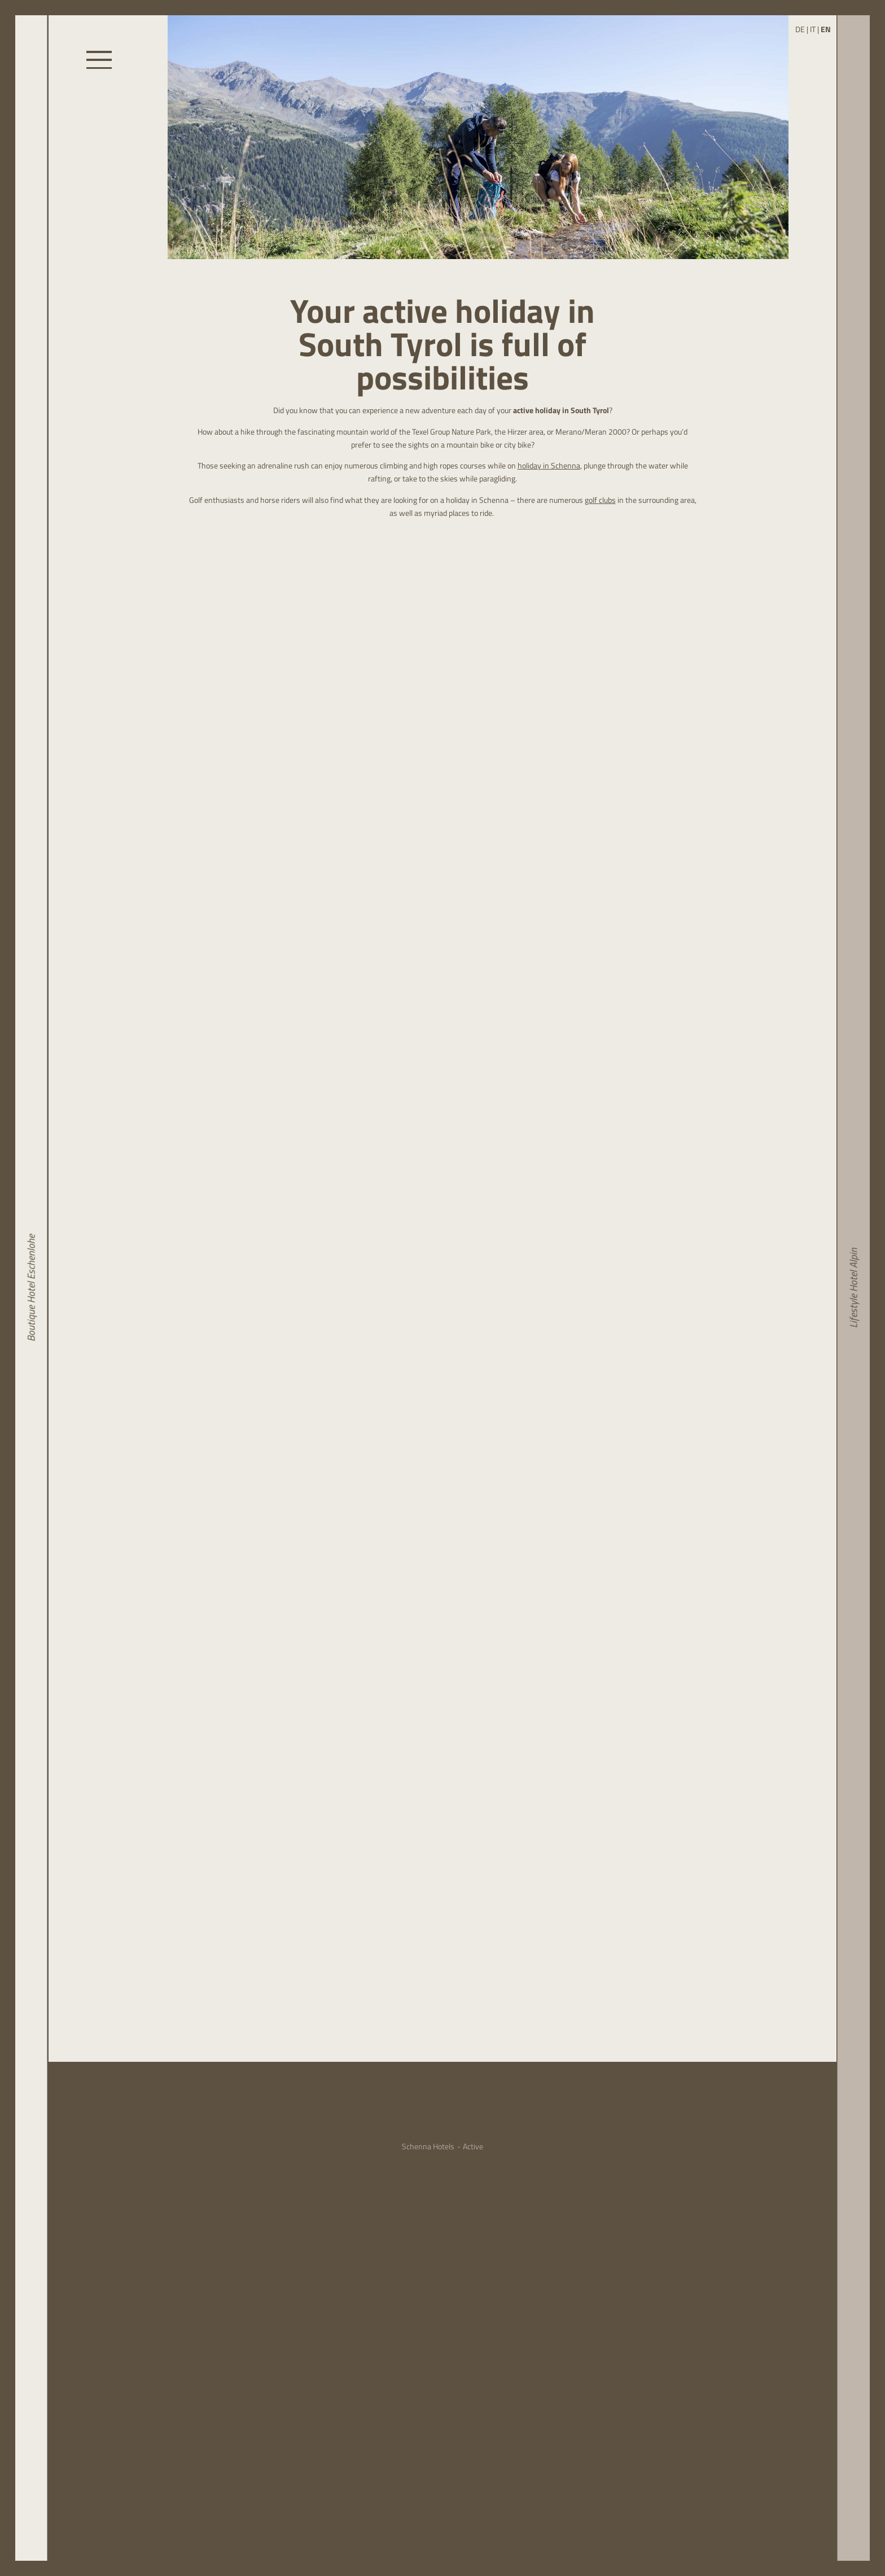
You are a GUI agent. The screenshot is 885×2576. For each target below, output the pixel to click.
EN (826, 29)
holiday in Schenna (549, 465)
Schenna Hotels (428, 2146)
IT (813, 29)
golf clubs (600, 500)
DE (800, 29)
